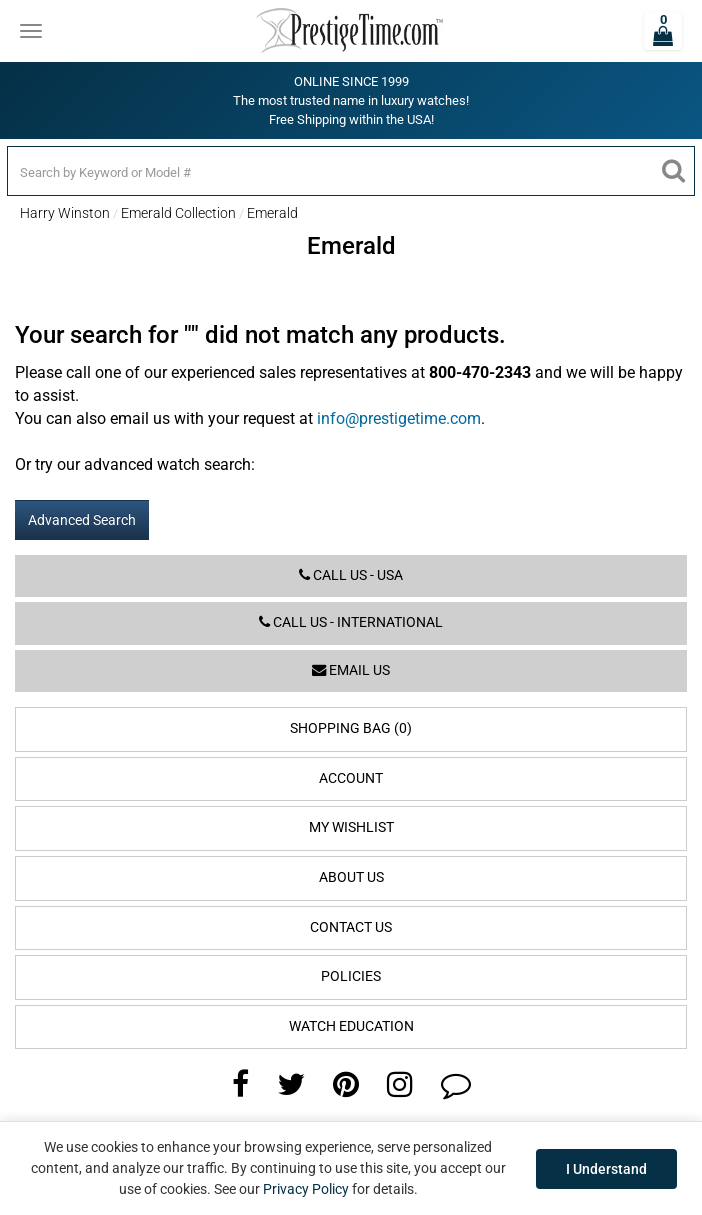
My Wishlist (351, 827)
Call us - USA (351, 575)
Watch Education (351, 1026)
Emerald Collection (178, 213)
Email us (351, 670)
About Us (351, 877)
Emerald (272, 213)
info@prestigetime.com (399, 418)
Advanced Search (82, 520)
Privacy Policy (306, 1189)
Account (351, 778)
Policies (351, 976)
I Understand (606, 1169)
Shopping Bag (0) (351, 728)
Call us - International (351, 622)
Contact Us (351, 927)
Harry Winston (65, 213)
